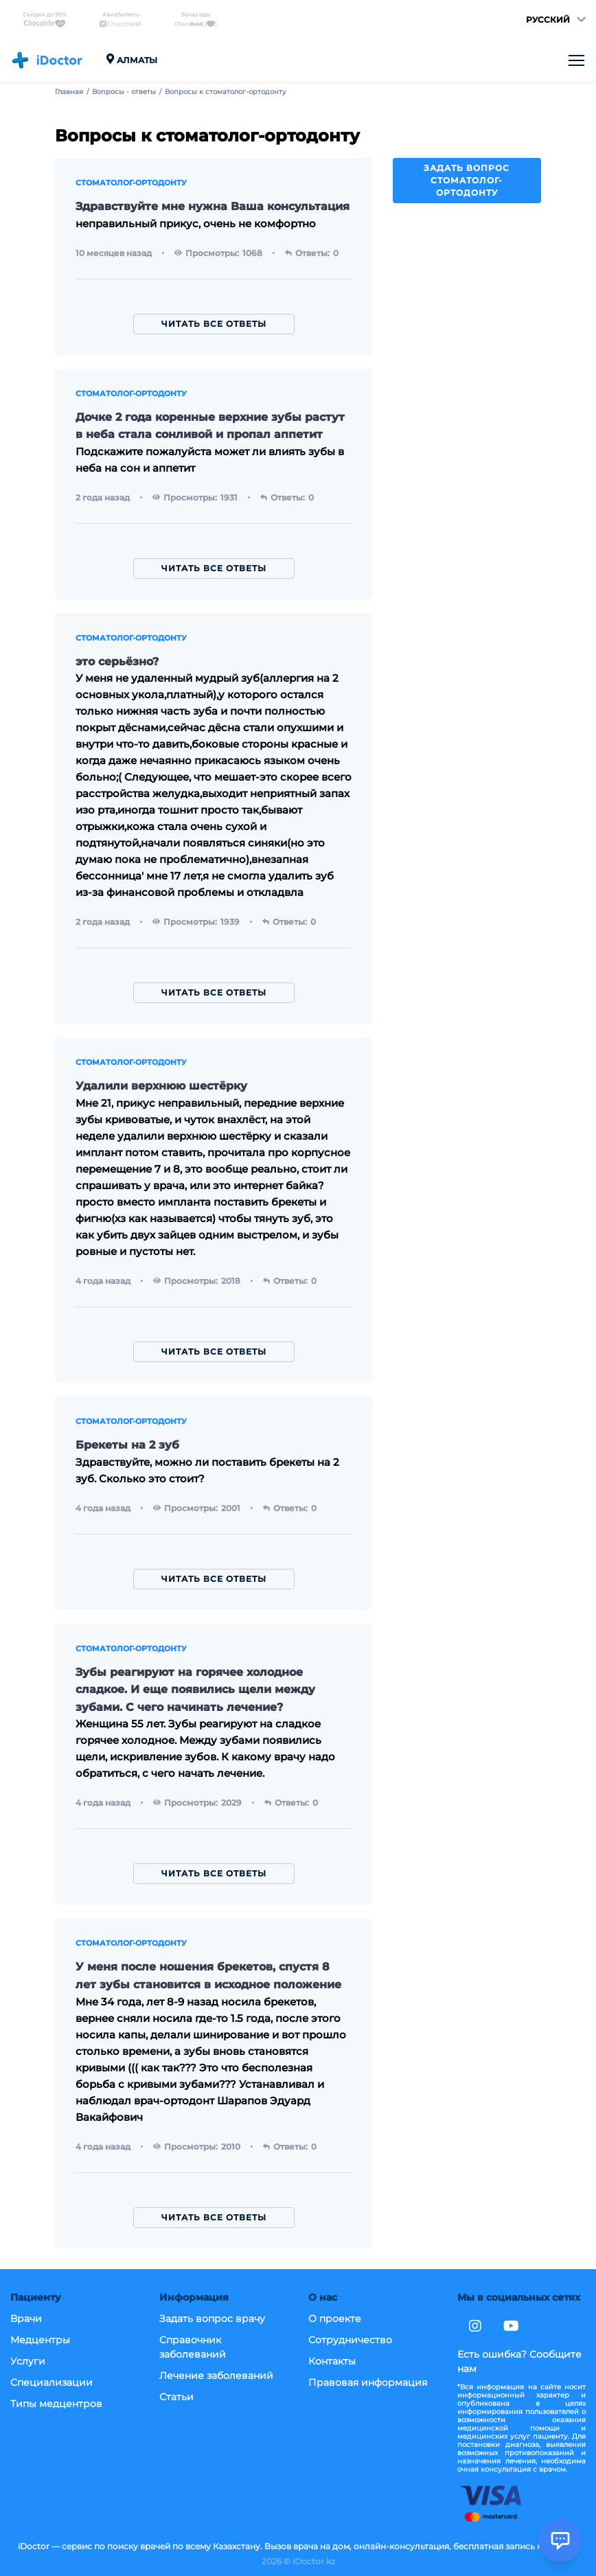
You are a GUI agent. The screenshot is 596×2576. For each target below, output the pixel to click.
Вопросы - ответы (124, 92)
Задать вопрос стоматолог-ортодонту (466, 180)
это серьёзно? (117, 661)
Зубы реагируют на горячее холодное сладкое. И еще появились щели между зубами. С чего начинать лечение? (195, 1690)
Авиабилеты (120, 19)
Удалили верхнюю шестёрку (161, 1085)
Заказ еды (195, 19)
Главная (69, 92)
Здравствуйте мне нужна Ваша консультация (212, 206)
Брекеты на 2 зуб (127, 1444)
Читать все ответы (213, 324)
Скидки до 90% (44, 19)
